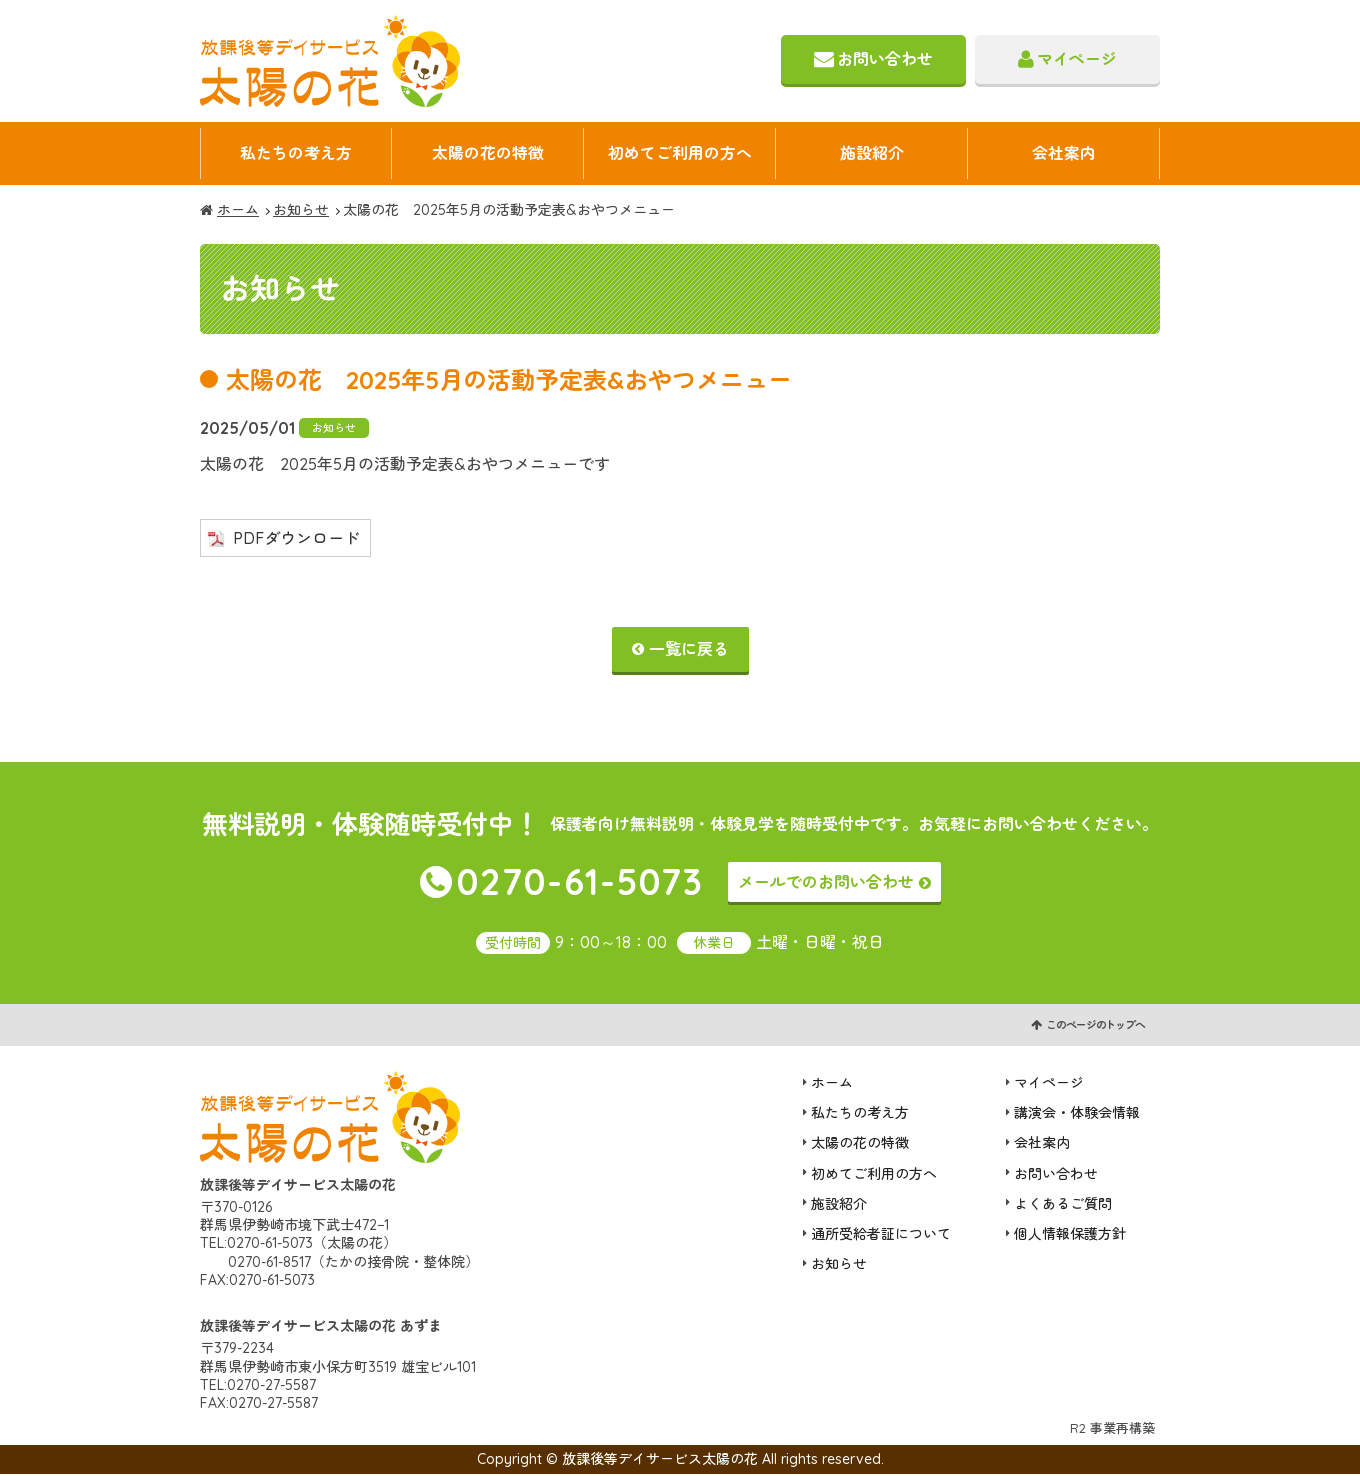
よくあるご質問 (1063, 1205)
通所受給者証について (881, 1235)
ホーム (238, 212)
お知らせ (301, 212)
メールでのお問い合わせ (826, 883)
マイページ (1077, 59)
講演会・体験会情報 (1077, 1115)
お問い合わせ (885, 59)
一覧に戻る (689, 650)
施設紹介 (872, 154)
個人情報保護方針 (1070, 1235)
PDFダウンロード (296, 539)
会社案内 (1064, 154)
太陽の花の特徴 (488, 154)
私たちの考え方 (296, 154)
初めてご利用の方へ (680, 154)
